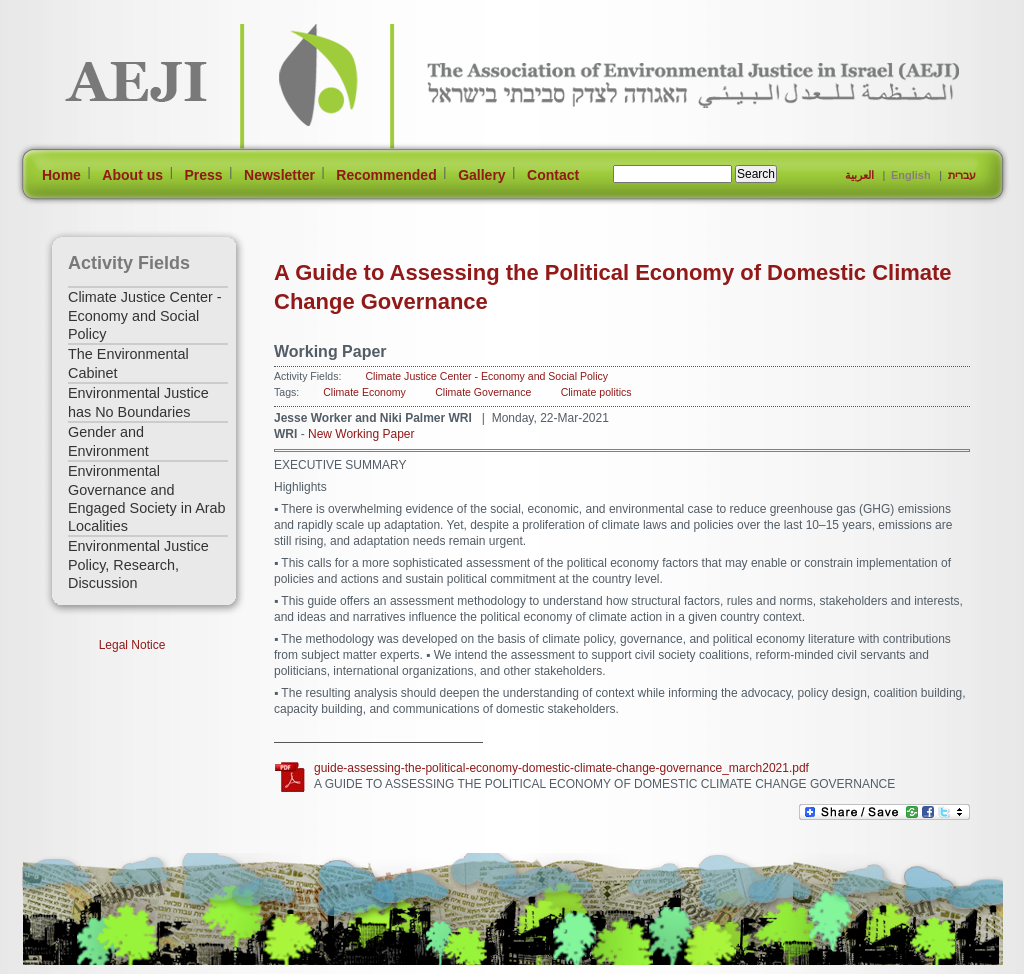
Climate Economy (364, 392)
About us (132, 175)
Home (61, 175)
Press (203, 175)
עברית (962, 175)
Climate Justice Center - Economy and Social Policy (145, 315)
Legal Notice (132, 645)
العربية (859, 175)
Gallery (481, 175)
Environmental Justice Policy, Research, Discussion (138, 564)
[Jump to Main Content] (85, 964)
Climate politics (596, 392)
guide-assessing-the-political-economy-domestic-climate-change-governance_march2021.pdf (561, 768)
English (911, 175)
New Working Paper (361, 434)
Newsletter (279, 175)
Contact (553, 175)
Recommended (386, 175)
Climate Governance (483, 392)
